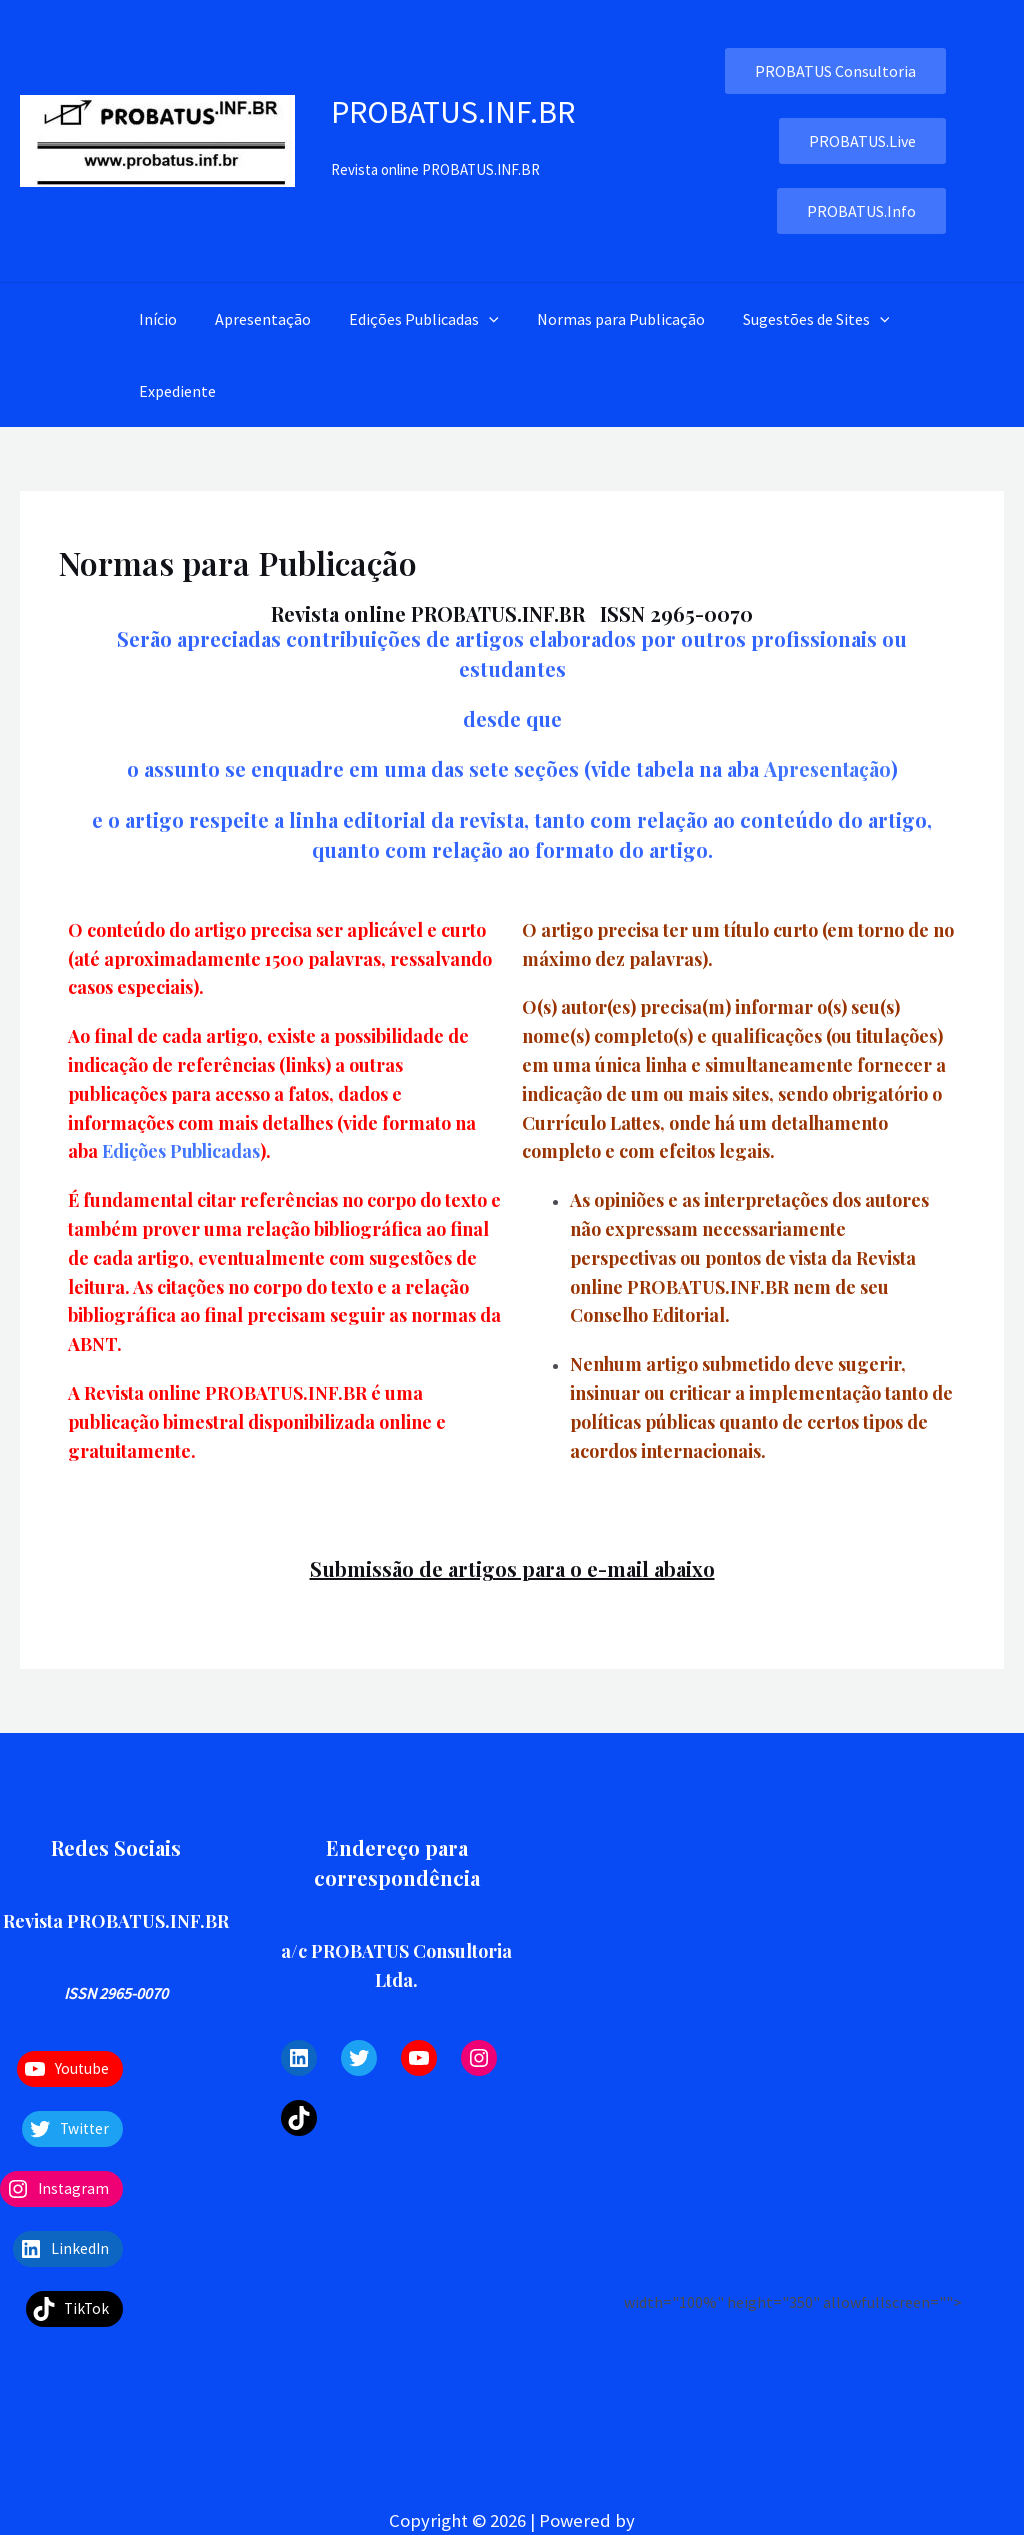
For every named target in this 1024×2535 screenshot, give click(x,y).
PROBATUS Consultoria (835, 71)
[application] (474, 319)
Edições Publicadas (409, 319)
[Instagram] (421, 2209)
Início (155, 319)
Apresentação (254, 319)
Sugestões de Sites (789, 319)
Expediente (174, 391)
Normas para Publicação (600, 319)
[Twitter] (373, 2209)
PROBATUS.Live (862, 141)
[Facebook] (325, 2209)
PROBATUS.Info (861, 211)
